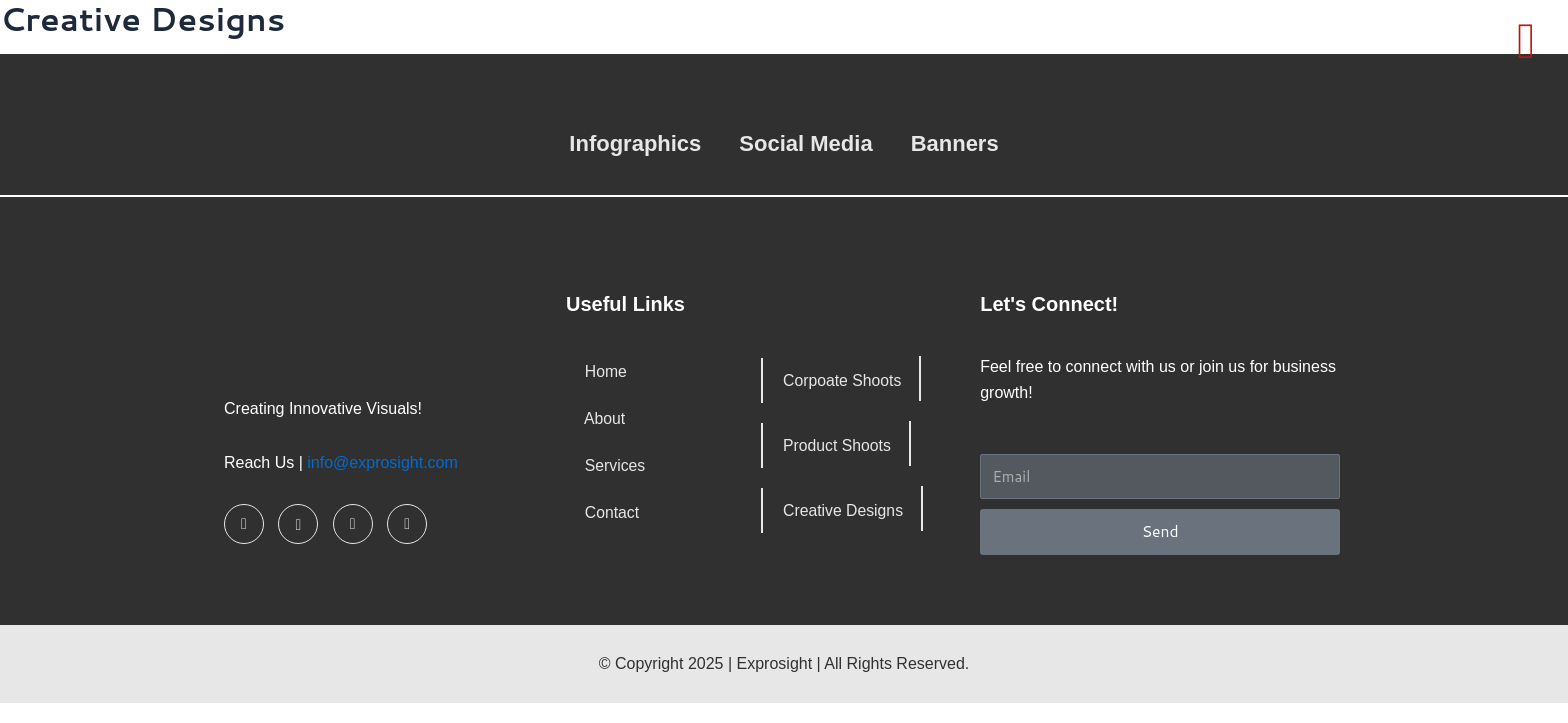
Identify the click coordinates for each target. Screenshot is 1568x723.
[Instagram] (298, 524)
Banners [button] (955, 143)
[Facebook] (244, 524)
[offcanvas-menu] (1526, 40)
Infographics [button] (635, 143)
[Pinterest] (407, 524)
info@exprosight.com (382, 462)
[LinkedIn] (353, 524)
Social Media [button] (805, 143)
